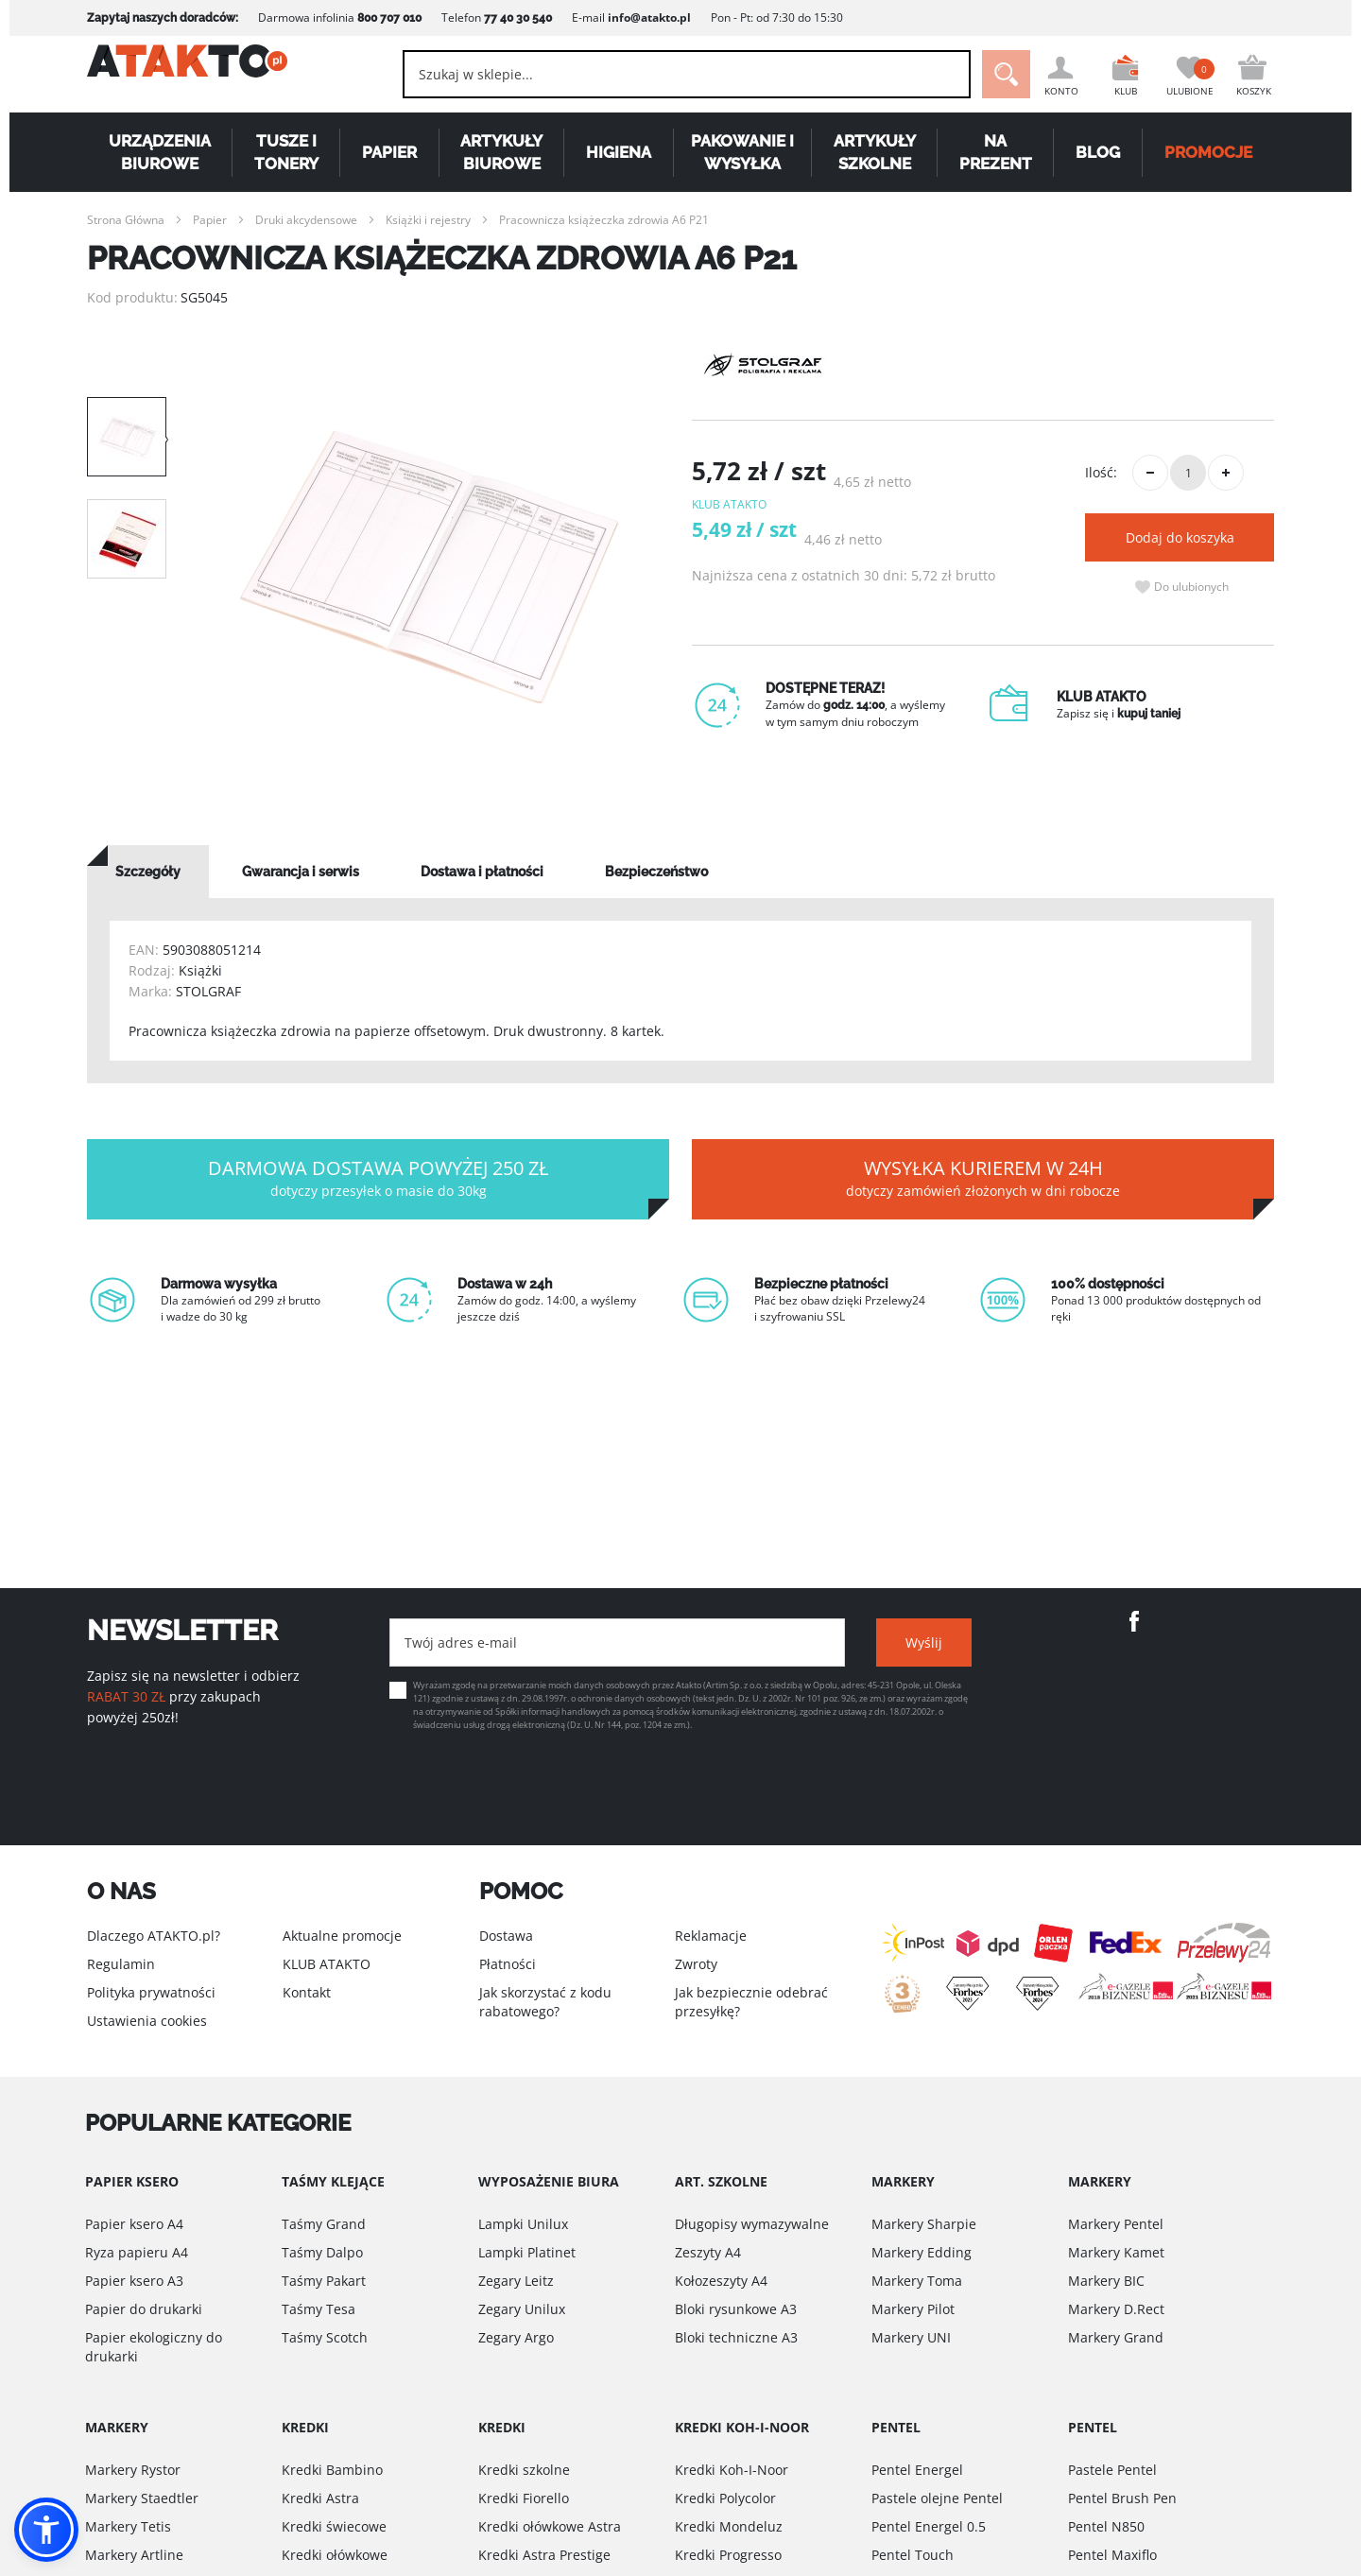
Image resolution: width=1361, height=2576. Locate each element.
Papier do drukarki (143, 2309)
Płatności (507, 1964)
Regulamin (121, 1964)
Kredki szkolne (524, 2470)
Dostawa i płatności (482, 871)
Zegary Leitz (516, 2281)
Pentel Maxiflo (1112, 2555)
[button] (46, 2529)
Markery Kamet (1116, 2252)
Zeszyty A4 (708, 2252)
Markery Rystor (133, 2470)
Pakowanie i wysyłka (742, 152)
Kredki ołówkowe (335, 2555)
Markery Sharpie (923, 2224)
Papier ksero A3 (134, 2281)
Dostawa (506, 1936)
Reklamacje (711, 1936)
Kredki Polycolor (725, 2498)
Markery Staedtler (141, 2498)
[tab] (148, 871)
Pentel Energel (917, 2470)
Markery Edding (921, 2252)
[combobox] (662, 74)
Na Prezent (995, 152)
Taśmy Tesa (318, 2309)
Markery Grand (1115, 2337)
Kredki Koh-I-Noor (731, 2470)
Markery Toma (916, 2281)
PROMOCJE (1208, 152)
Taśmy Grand (324, 2224)
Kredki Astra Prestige (544, 2555)
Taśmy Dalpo (322, 2252)
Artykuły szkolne (875, 152)
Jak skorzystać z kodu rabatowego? (545, 2001)
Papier (389, 152)
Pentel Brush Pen (1122, 2498)
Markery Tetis (128, 2526)
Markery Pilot (913, 2309)
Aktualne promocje (342, 1936)
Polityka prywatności (151, 1992)
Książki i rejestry (428, 220)
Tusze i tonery (286, 152)
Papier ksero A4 (134, 2224)
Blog (1098, 152)
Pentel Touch (912, 2555)
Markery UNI (911, 2337)
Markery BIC (1106, 2281)
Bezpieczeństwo (656, 871)
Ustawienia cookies (147, 2021)
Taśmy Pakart (324, 2281)
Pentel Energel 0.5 (928, 2526)
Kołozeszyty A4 (721, 2281)
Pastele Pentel (1112, 2470)
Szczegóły (148, 871)
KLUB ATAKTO (326, 1964)
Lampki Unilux (523, 2224)
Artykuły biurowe (501, 152)
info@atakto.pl (649, 17)
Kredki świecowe (334, 2526)
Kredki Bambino (332, 2470)
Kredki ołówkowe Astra (549, 2526)
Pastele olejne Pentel (937, 2498)
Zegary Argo (516, 2337)
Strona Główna (125, 220)
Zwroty (696, 1964)
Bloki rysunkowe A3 (736, 2309)
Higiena (618, 152)
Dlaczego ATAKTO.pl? (153, 1936)
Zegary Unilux (521, 2309)
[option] (429, 567)
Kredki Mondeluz (729, 2526)
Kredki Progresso (728, 2555)
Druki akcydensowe (306, 220)
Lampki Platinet (527, 2252)
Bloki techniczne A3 (736, 2337)
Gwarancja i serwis (300, 871)
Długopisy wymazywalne (752, 2224)
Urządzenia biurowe (160, 152)
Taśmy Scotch (325, 2337)
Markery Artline (134, 2555)
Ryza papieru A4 (136, 2252)
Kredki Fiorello (523, 2498)
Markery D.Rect (1116, 2309)
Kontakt (307, 1992)
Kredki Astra (320, 2498)
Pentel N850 (1106, 2526)
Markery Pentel (1115, 2224)
